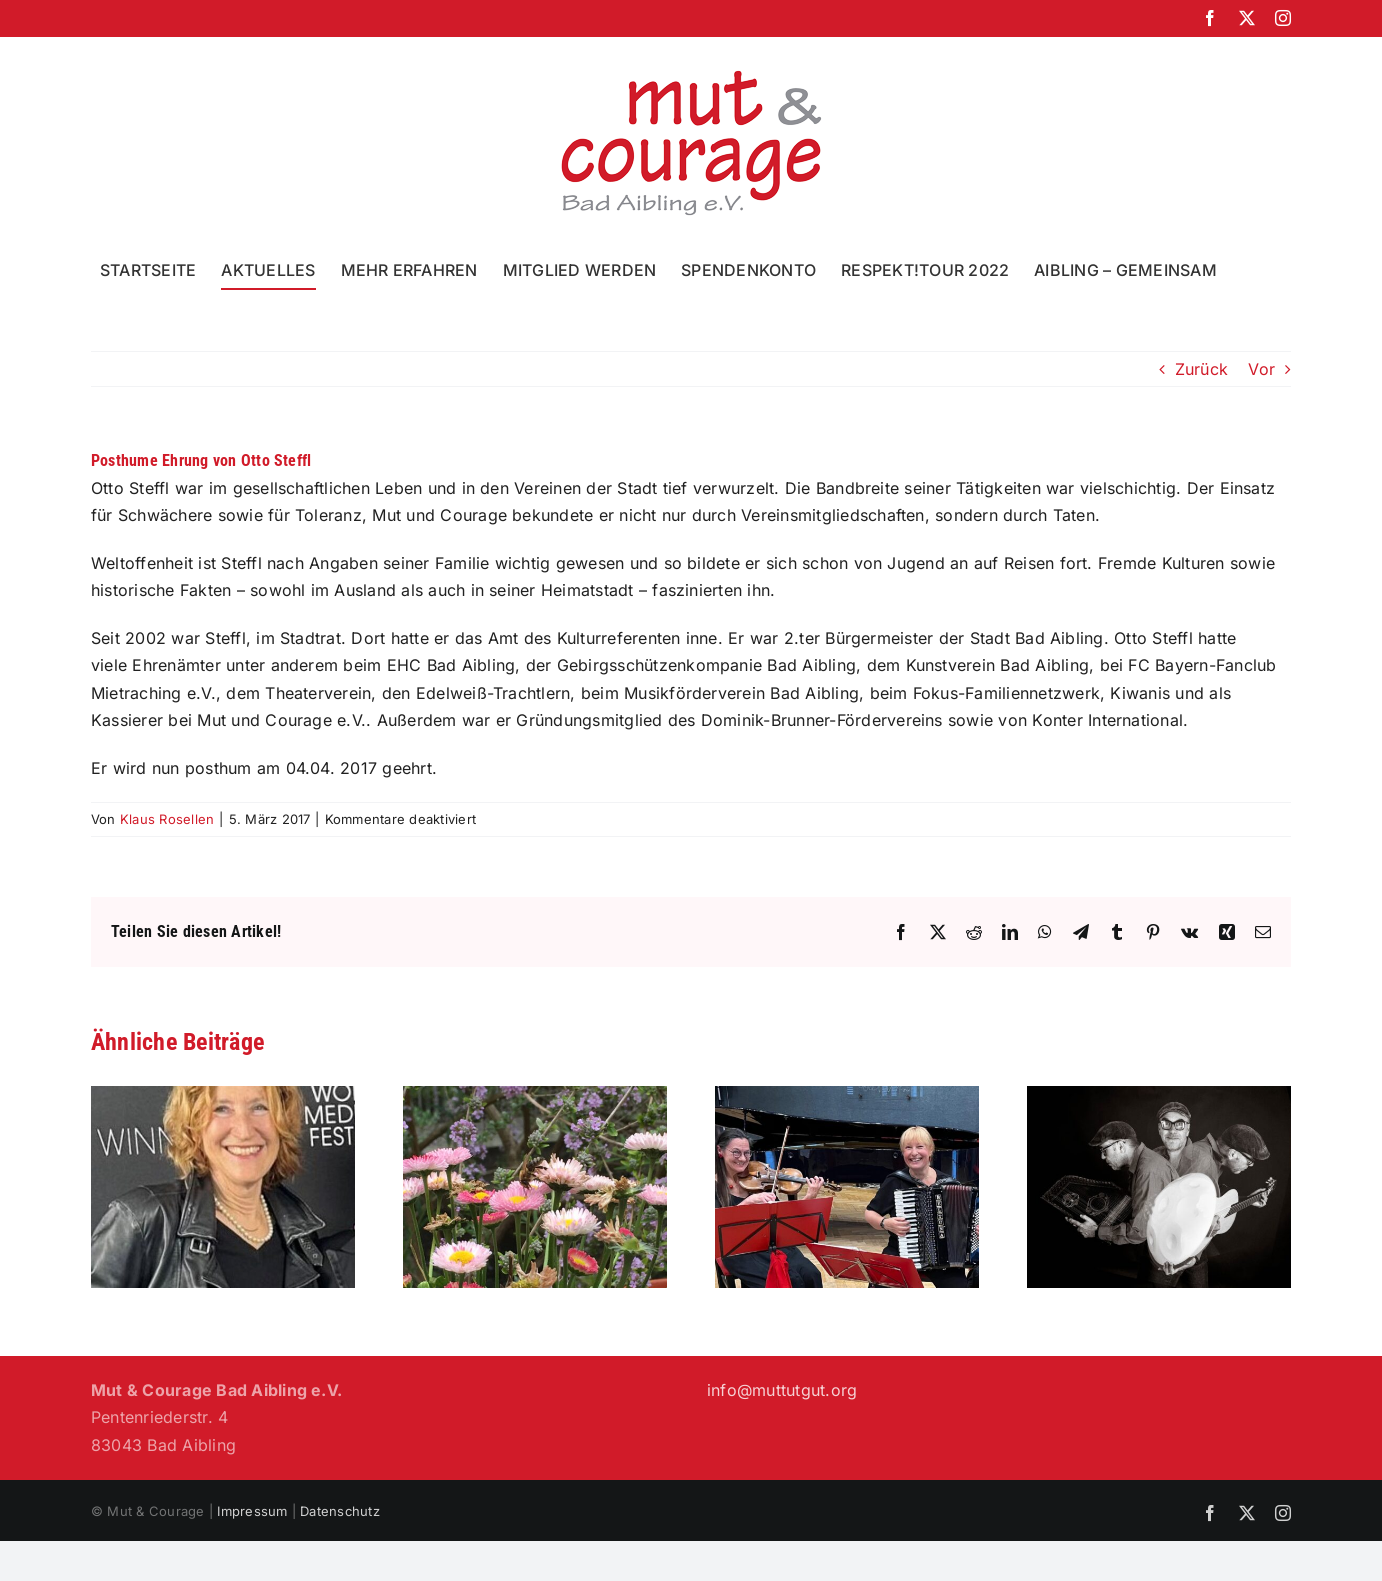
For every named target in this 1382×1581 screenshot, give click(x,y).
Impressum (252, 1511)
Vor (1261, 369)
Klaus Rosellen (167, 819)
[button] (1249, 270)
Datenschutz (340, 1511)
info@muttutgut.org (782, 1390)
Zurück (1201, 369)
